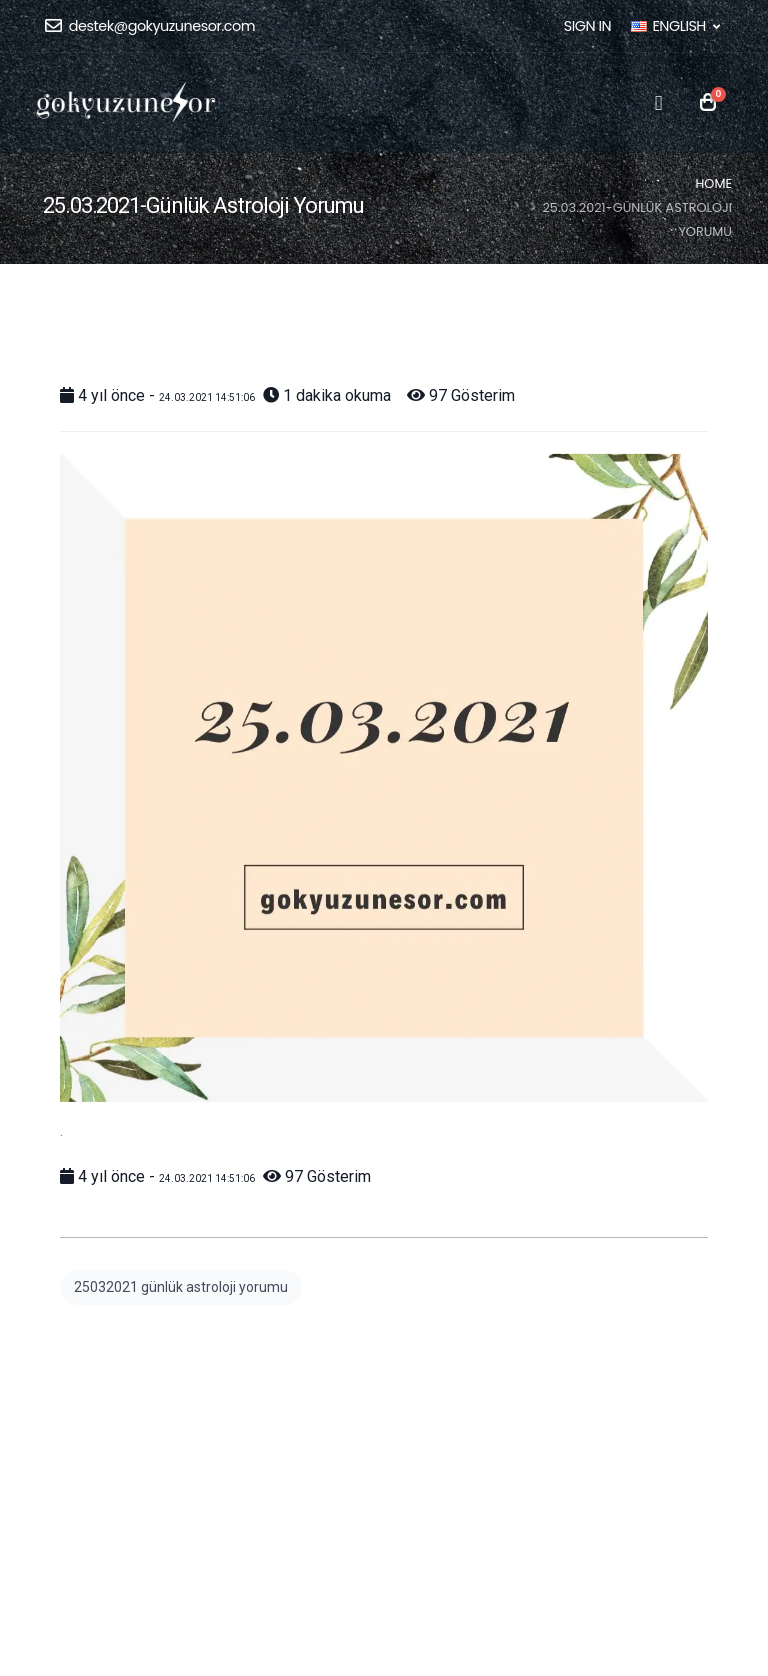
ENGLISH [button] (675, 26)
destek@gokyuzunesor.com (150, 26)
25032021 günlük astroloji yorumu (181, 1287)
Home (714, 183)
